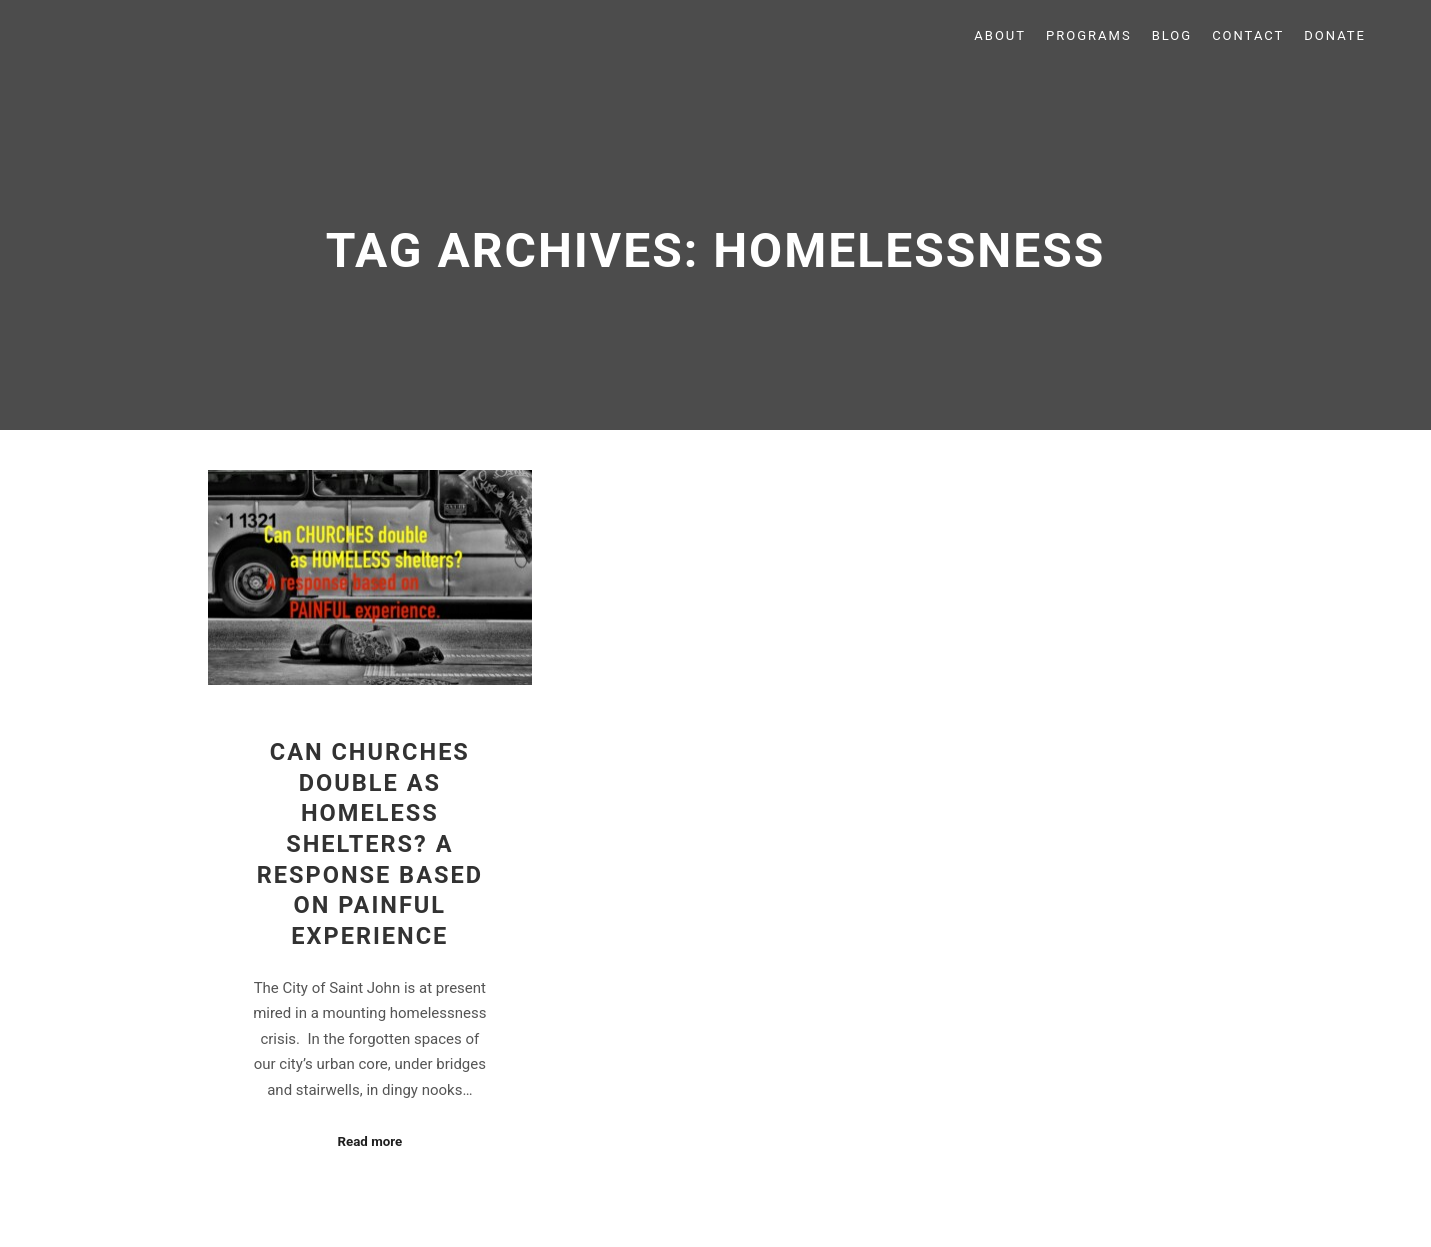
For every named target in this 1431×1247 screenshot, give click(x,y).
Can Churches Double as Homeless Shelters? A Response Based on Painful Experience (370, 844)
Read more (369, 1141)
